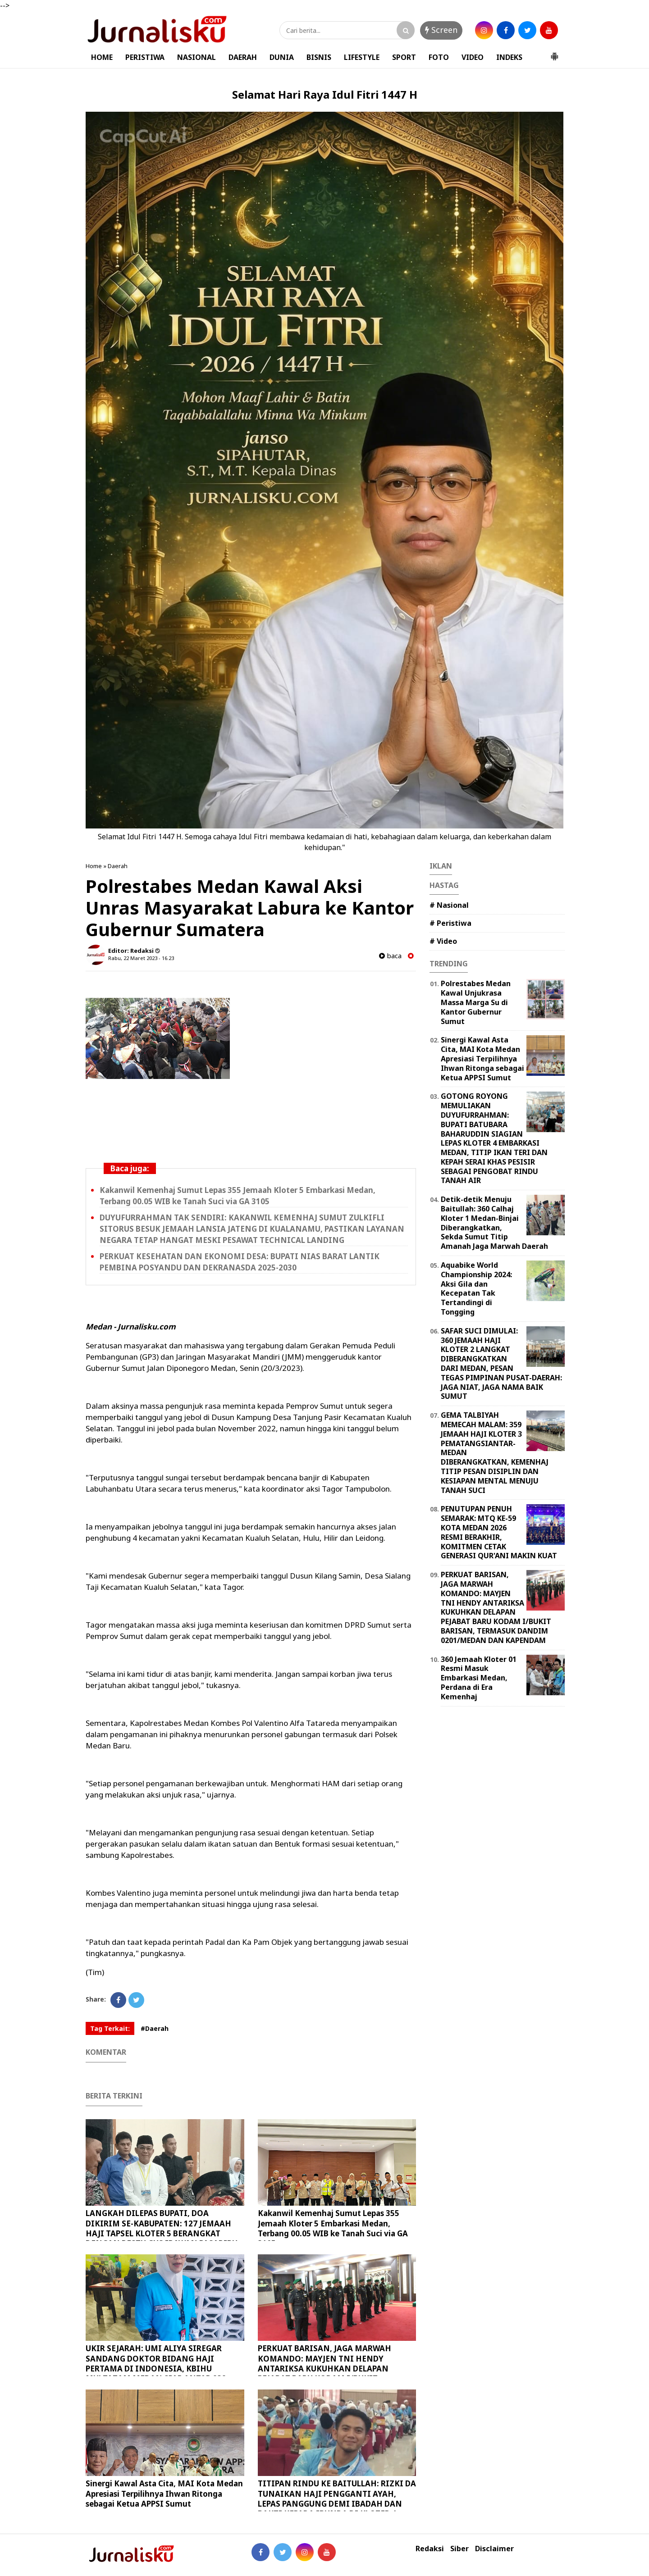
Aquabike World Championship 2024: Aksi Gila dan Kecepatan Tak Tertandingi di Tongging (476, 1288)
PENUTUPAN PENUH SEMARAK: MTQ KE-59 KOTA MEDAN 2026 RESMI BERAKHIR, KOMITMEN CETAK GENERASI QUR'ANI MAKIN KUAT (499, 1532)
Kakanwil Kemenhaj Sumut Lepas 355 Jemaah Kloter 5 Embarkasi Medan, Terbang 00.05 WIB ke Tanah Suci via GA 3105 (237, 1195)
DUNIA (282, 57)
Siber (459, 2548)
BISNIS (318, 57)
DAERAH (243, 57)
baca (390, 956)
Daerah (118, 866)
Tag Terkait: (110, 2028)
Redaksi (430, 2548)
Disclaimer (494, 2548)
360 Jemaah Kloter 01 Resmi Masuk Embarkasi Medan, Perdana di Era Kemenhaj (478, 1678)
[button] (554, 52)
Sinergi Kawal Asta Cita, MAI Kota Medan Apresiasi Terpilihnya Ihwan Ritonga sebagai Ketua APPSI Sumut (164, 2493)
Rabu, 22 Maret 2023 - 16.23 (141, 958)
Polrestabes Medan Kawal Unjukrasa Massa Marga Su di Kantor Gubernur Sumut (476, 1002)
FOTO (439, 57)
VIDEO (473, 57)
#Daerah (155, 2028)
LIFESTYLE (361, 57)
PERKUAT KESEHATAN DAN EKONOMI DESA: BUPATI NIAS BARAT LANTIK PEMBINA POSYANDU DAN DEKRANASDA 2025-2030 (239, 1262)
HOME (102, 57)
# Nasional (449, 905)
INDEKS (509, 57)
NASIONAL (196, 57)
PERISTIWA (145, 57)
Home (94, 866)
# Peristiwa (450, 923)
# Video (443, 941)
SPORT (404, 57)
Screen (441, 29)
